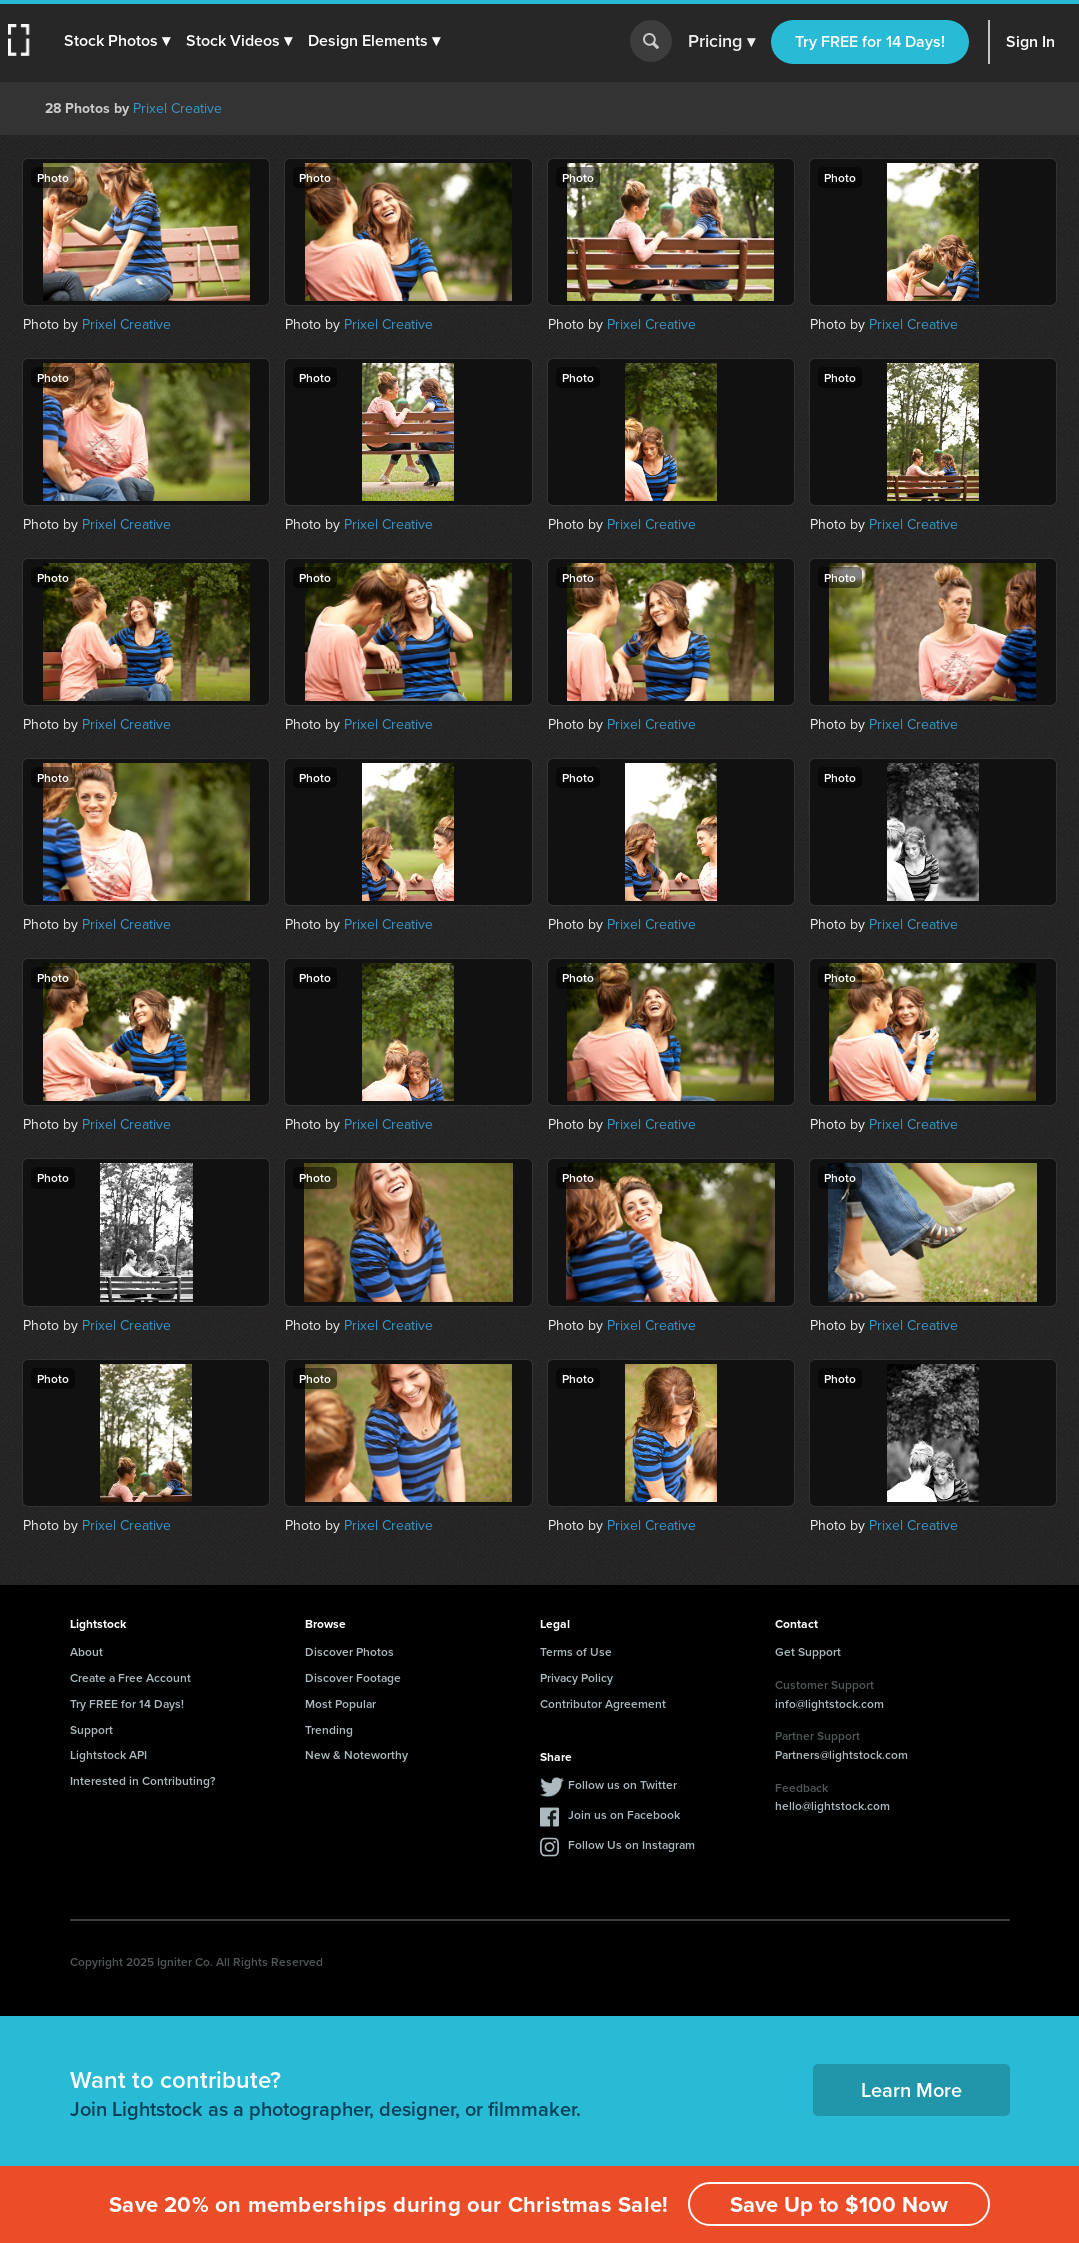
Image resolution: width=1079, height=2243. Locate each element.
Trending (329, 1729)
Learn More (911, 2089)
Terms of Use (576, 1651)
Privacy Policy (576, 1677)
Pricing (721, 42)
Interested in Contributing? (143, 1780)
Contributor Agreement (603, 1703)
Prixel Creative (177, 108)
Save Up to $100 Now (839, 2204)
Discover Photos (349, 1651)
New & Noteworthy (356, 1754)
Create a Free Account (130, 1677)
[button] (117, 41)
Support (91, 1729)
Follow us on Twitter (622, 1784)
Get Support (808, 1651)
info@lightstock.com (829, 1703)
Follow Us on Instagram (631, 1844)
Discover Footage (353, 1677)
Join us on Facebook (624, 1814)
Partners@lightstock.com (841, 1754)
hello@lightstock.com (832, 1805)
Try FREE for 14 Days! (870, 41)
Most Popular (340, 1703)
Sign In (1030, 41)
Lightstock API (108, 1754)
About (86, 1651)
